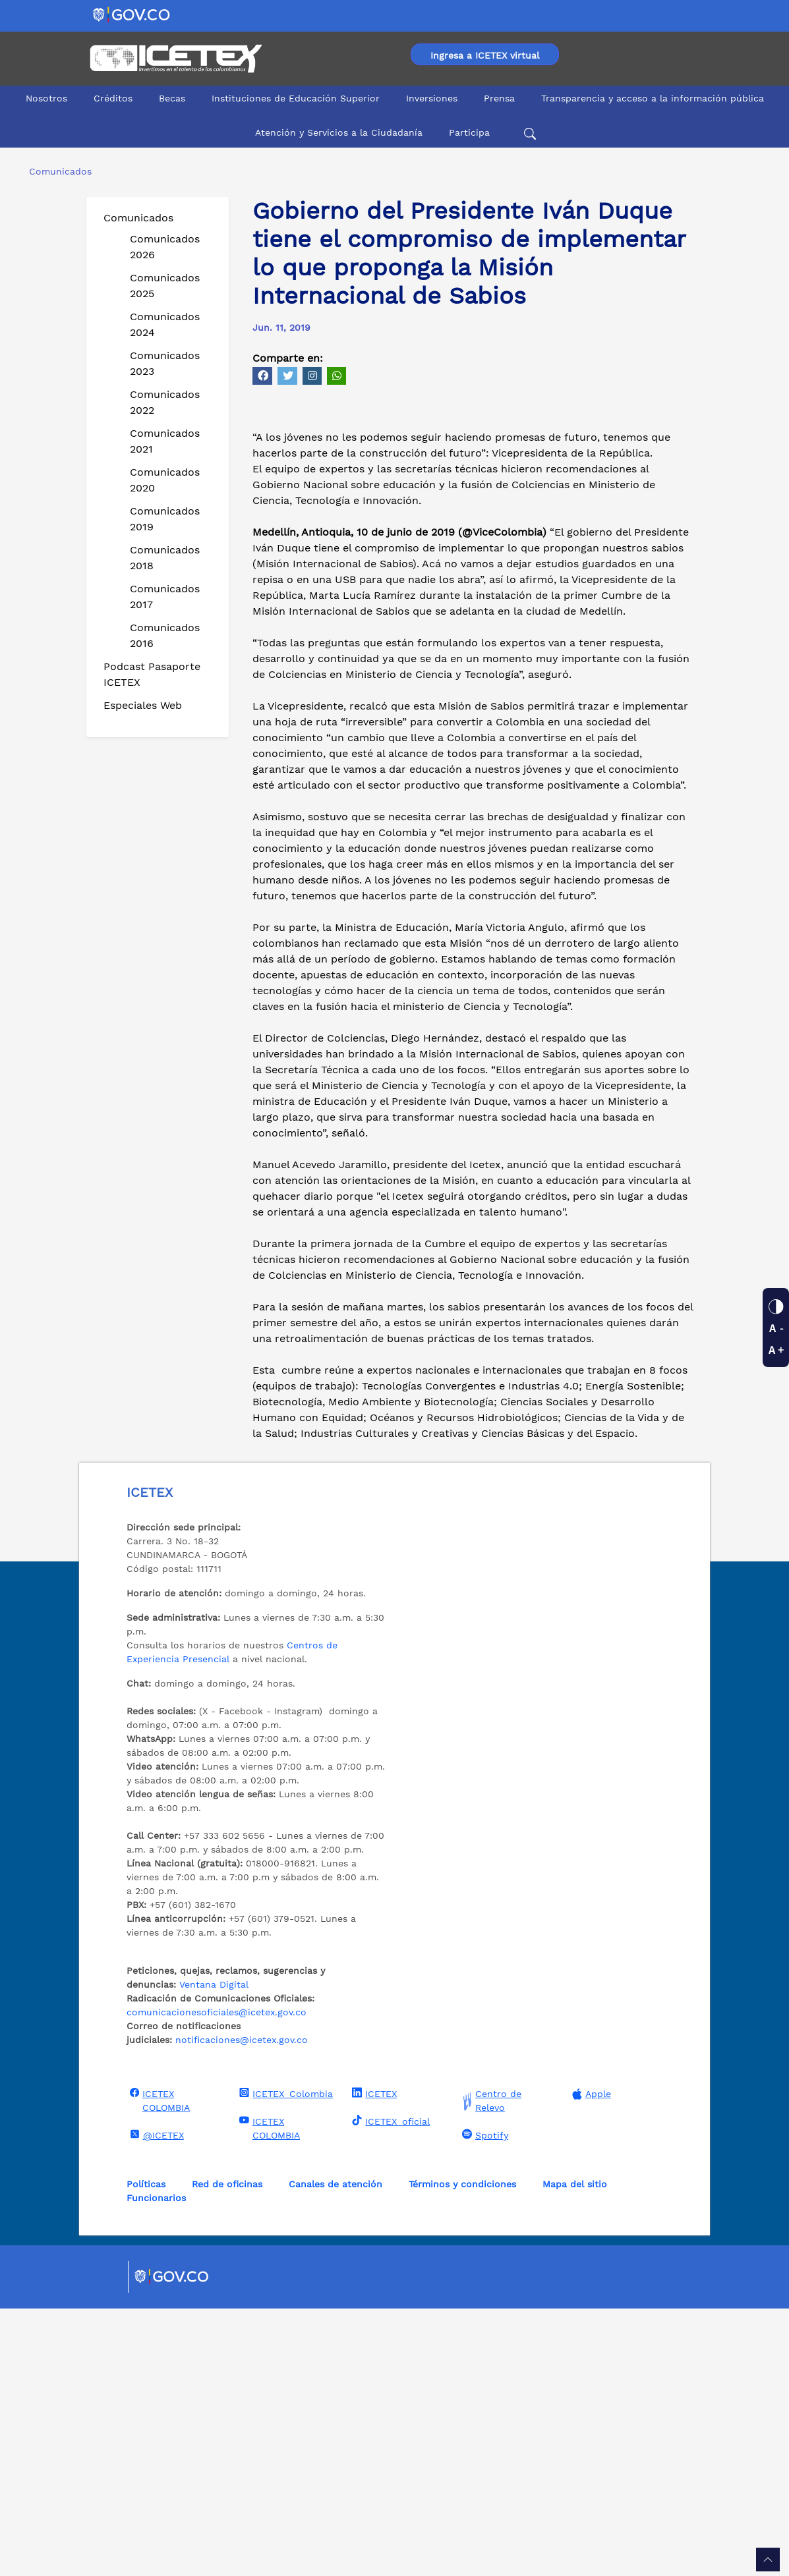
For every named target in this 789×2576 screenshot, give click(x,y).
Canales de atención (335, 2451)
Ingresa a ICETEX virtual (484, 55)
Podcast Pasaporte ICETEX (151, 674)
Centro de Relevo (490, 2368)
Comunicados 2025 (165, 285)
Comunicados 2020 (165, 480)
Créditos (113, 98)
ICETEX (373, 2360)
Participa (469, 132)
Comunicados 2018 (165, 558)
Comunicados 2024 (165, 324)
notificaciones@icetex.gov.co (241, 2307)
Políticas (146, 2451)
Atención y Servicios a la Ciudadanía (339, 132)
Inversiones (431, 98)
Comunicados (138, 217)
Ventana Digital (213, 2252)
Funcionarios (156, 2465)
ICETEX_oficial (389, 2388)
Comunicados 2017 (165, 596)
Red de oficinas (227, 2451)
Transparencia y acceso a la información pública (652, 98)
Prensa (499, 98)
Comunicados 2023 (165, 363)
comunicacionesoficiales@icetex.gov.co (217, 2279)
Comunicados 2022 (165, 402)
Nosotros (46, 98)
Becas (172, 98)
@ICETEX (155, 2402)
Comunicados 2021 (165, 441)
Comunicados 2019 (165, 519)
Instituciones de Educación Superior (296, 98)
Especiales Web (142, 705)
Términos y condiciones (462, 2451)
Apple (590, 2361)
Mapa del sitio (574, 2451)
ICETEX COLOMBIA (158, 2367)
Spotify (483, 2402)
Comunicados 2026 (165, 247)
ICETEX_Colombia (284, 2360)
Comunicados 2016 (165, 635)
